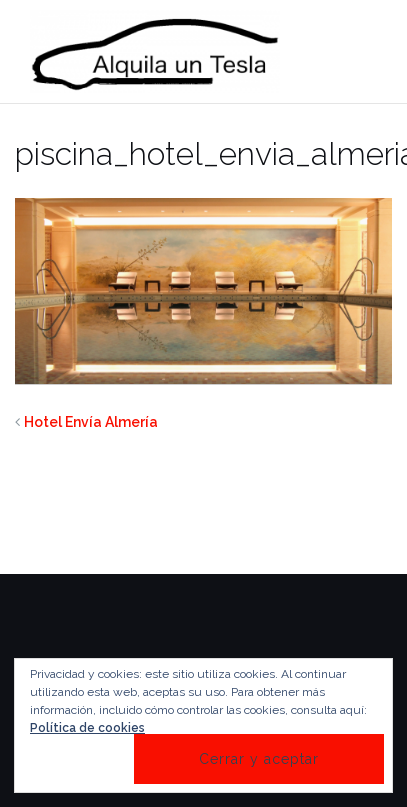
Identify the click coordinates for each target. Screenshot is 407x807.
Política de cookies (87, 728)
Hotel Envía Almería (91, 422)
